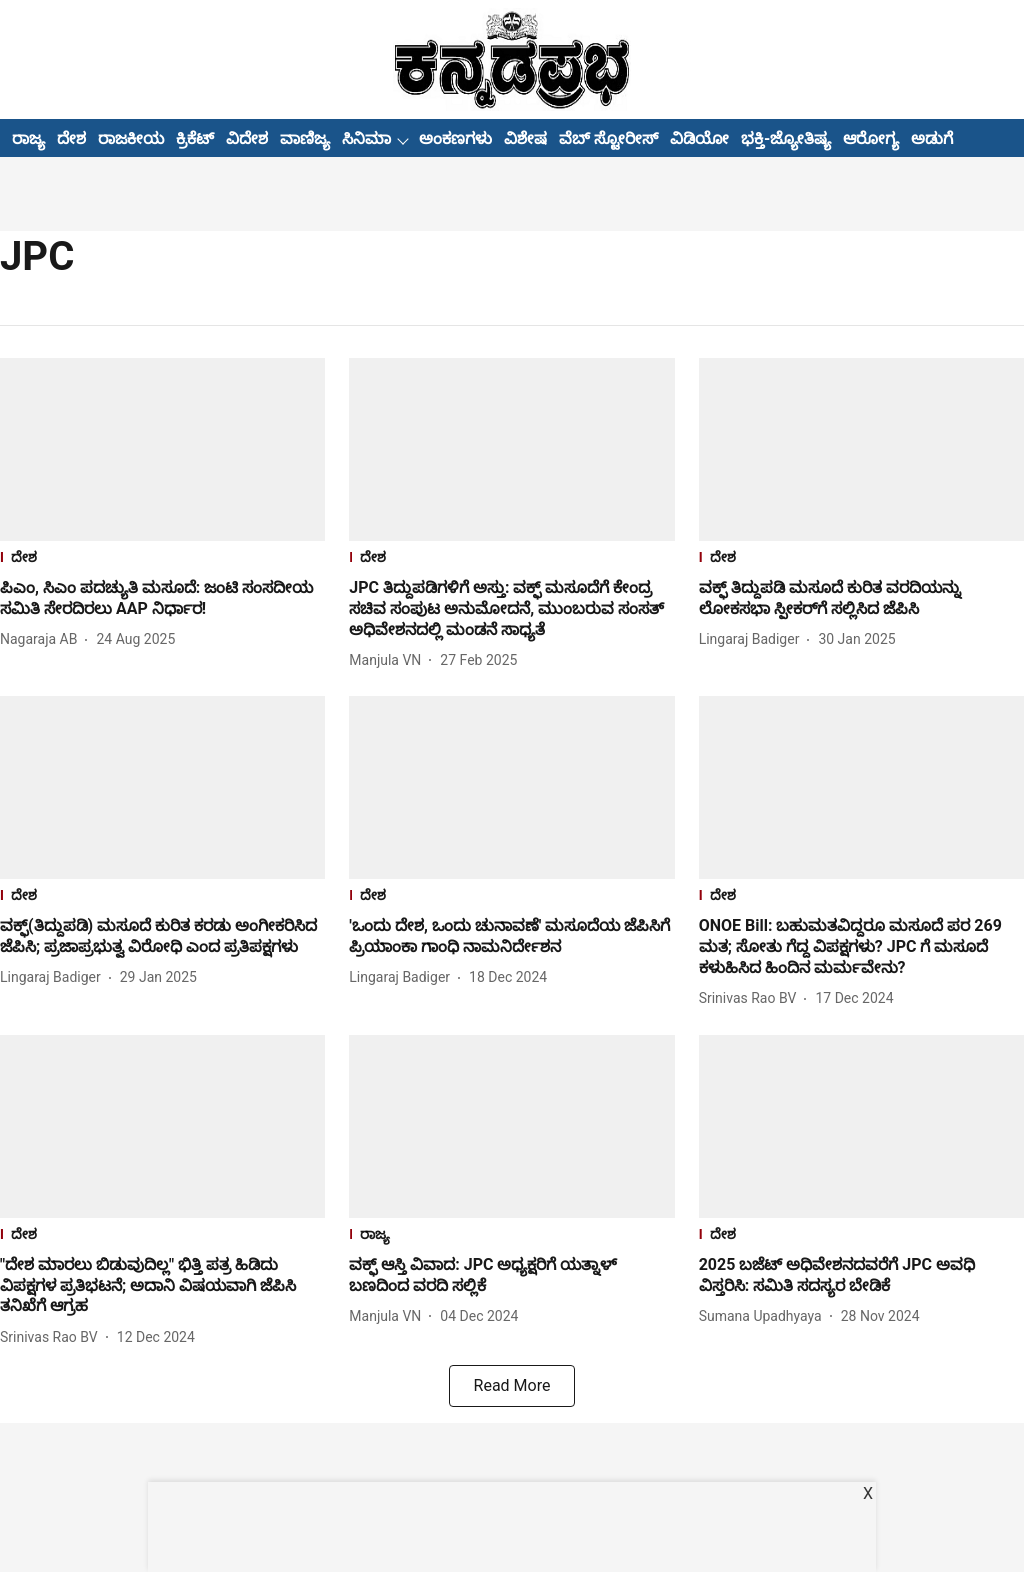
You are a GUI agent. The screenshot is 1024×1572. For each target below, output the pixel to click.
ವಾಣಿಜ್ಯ (305, 138)
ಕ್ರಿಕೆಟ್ (195, 138)
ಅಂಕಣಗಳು (455, 138)
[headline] (162, 599)
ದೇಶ (71, 138)
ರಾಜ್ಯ (28, 138)
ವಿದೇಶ (247, 138)
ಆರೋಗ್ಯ (871, 138)
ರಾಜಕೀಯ (131, 138)
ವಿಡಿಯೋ (699, 138)
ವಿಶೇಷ (525, 138)
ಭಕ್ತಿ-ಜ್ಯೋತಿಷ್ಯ (786, 138)
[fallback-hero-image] (162, 449)
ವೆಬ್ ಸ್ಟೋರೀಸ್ (608, 138)
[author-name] (42, 639)
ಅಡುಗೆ (932, 138)
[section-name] (162, 559)
